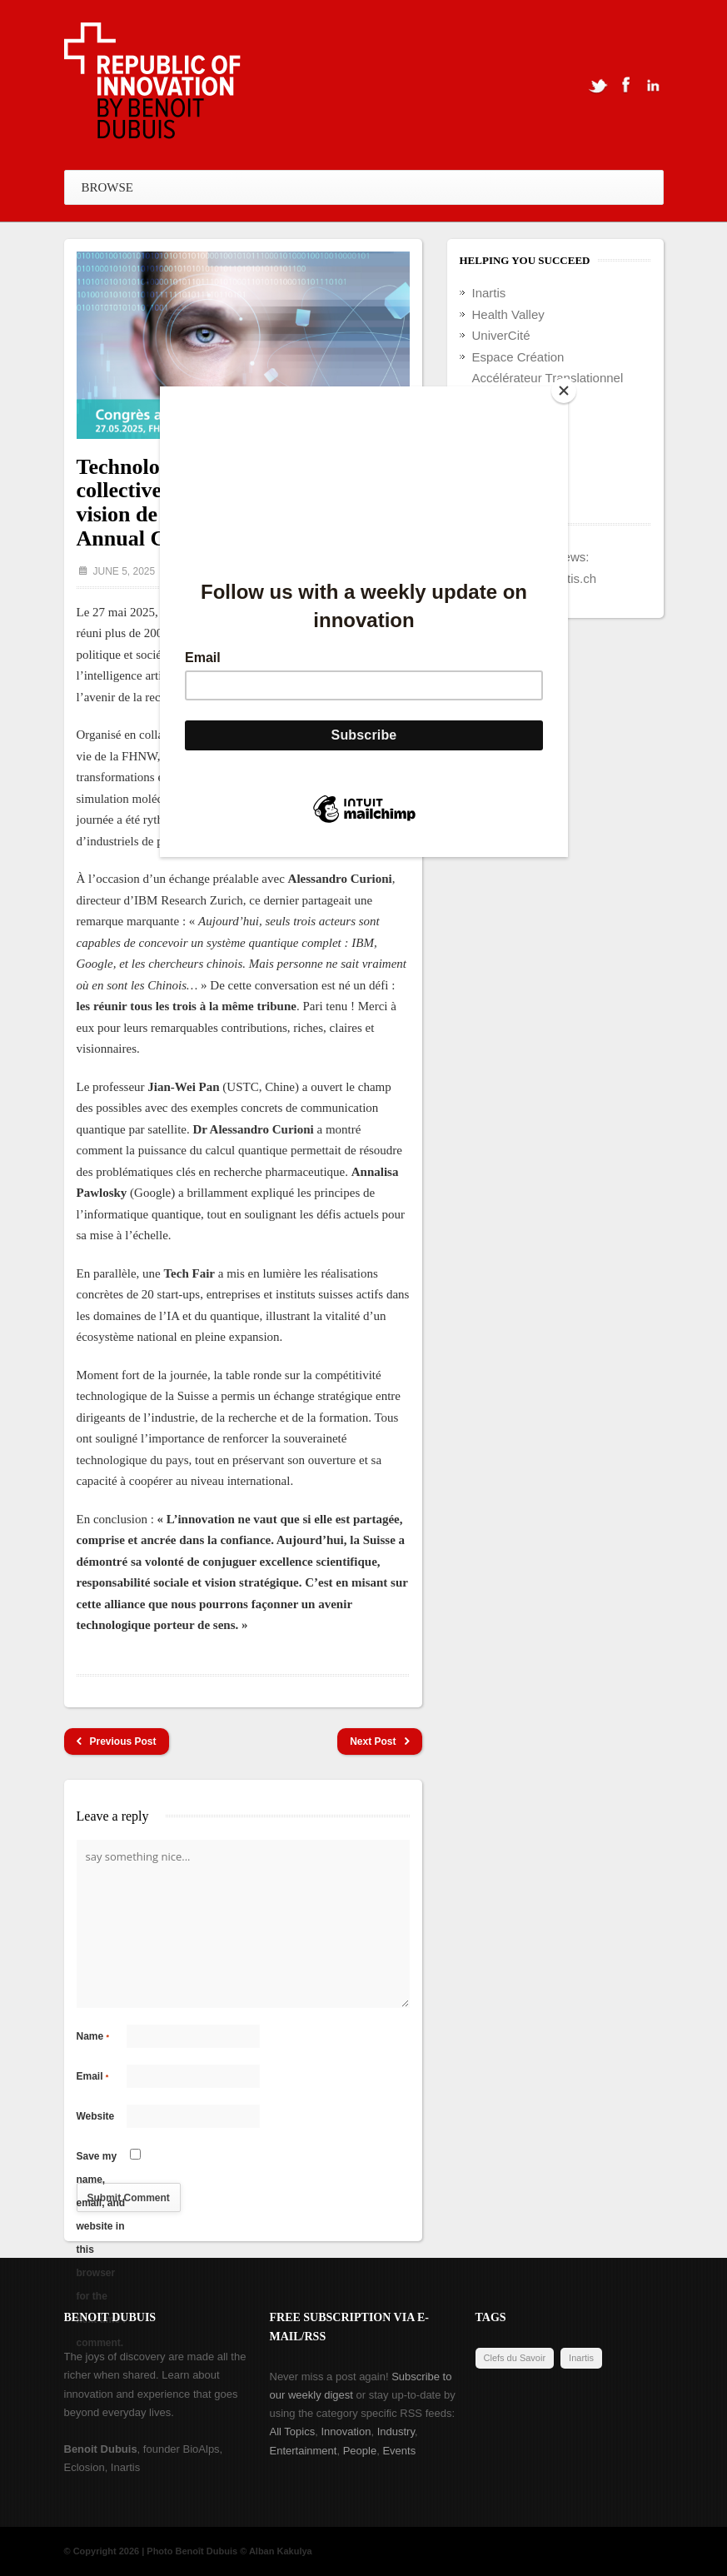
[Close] (563, 390)
